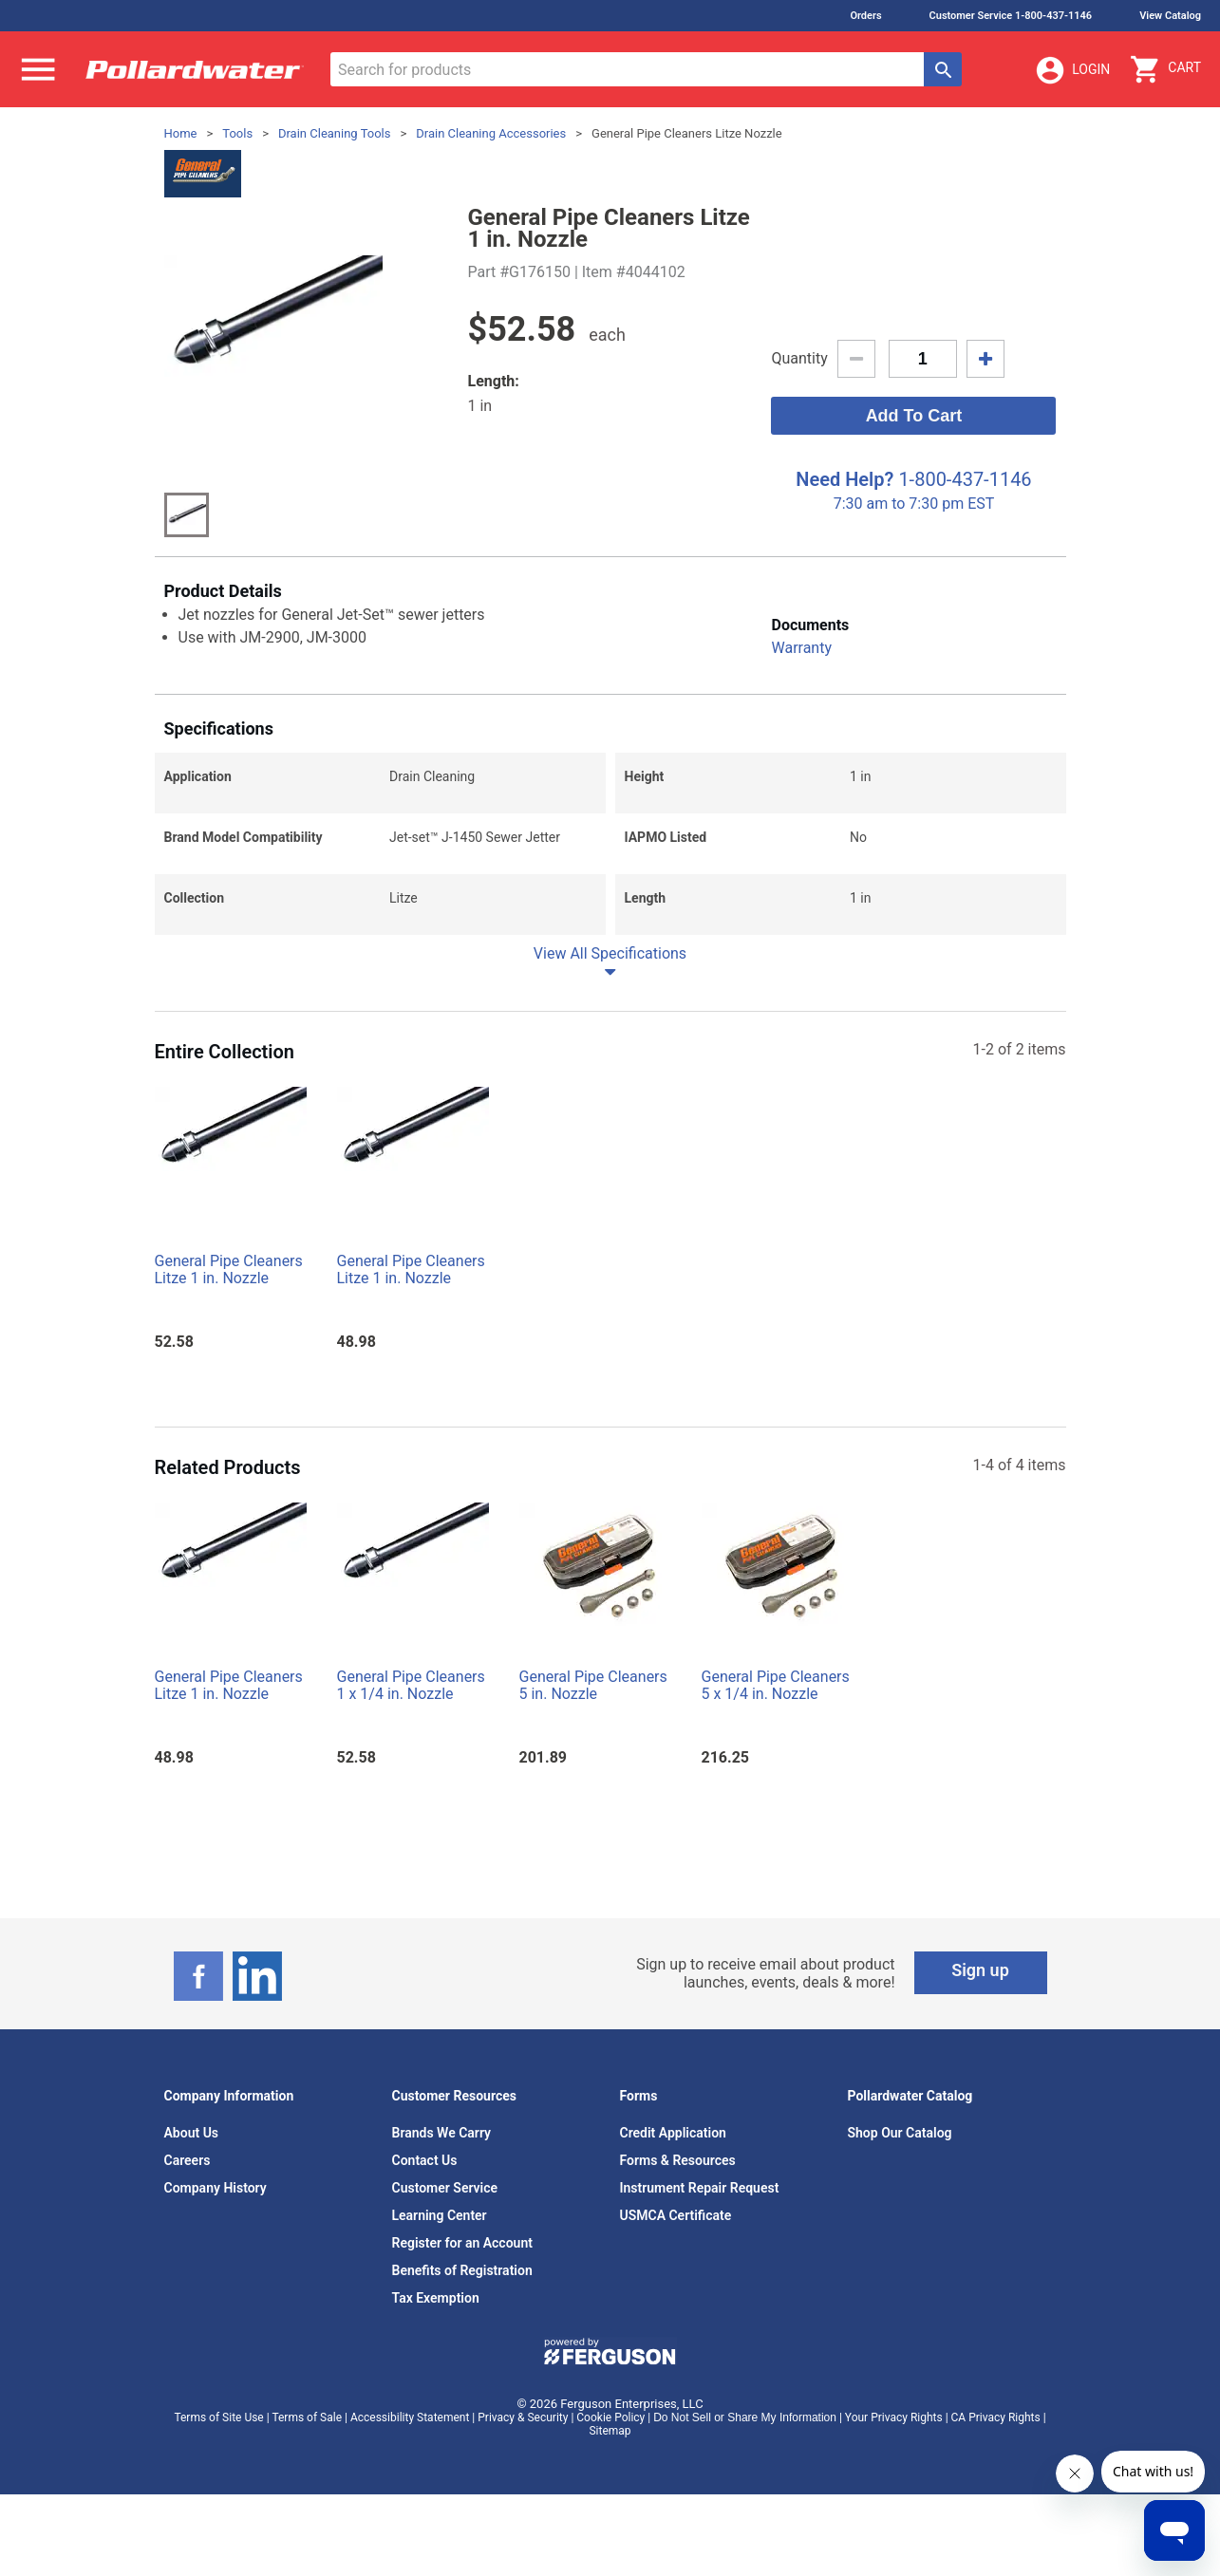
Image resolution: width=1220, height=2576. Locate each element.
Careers (187, 2160)
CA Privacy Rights (996, 2417)
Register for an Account (462, 2242)
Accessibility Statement (409, 2417)
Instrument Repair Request (699, 2187)
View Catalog (1170, 15)
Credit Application (673, 2132)
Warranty (801, 648)
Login (1072, 70)
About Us (191, 2132)
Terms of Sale (307, 2417)
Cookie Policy (610, 2417)
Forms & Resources (678, 2160)
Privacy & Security (523, 2417)
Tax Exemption (435, 2297)
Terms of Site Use (218, 2417)
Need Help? (844, 479)
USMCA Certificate (676, 2215)
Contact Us (425, 2160)
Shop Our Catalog (900, 2132)
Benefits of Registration (462, 2270)
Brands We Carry (442, 2132)
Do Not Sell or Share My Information (744, 2417)
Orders (865, 15)
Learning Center (439, 2215)
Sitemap (609, 2430)
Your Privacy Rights (894, 2417)
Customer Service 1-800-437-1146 (1011, 15)
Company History (215, 2187)
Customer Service (445, 2187)
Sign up (980, 1970)
